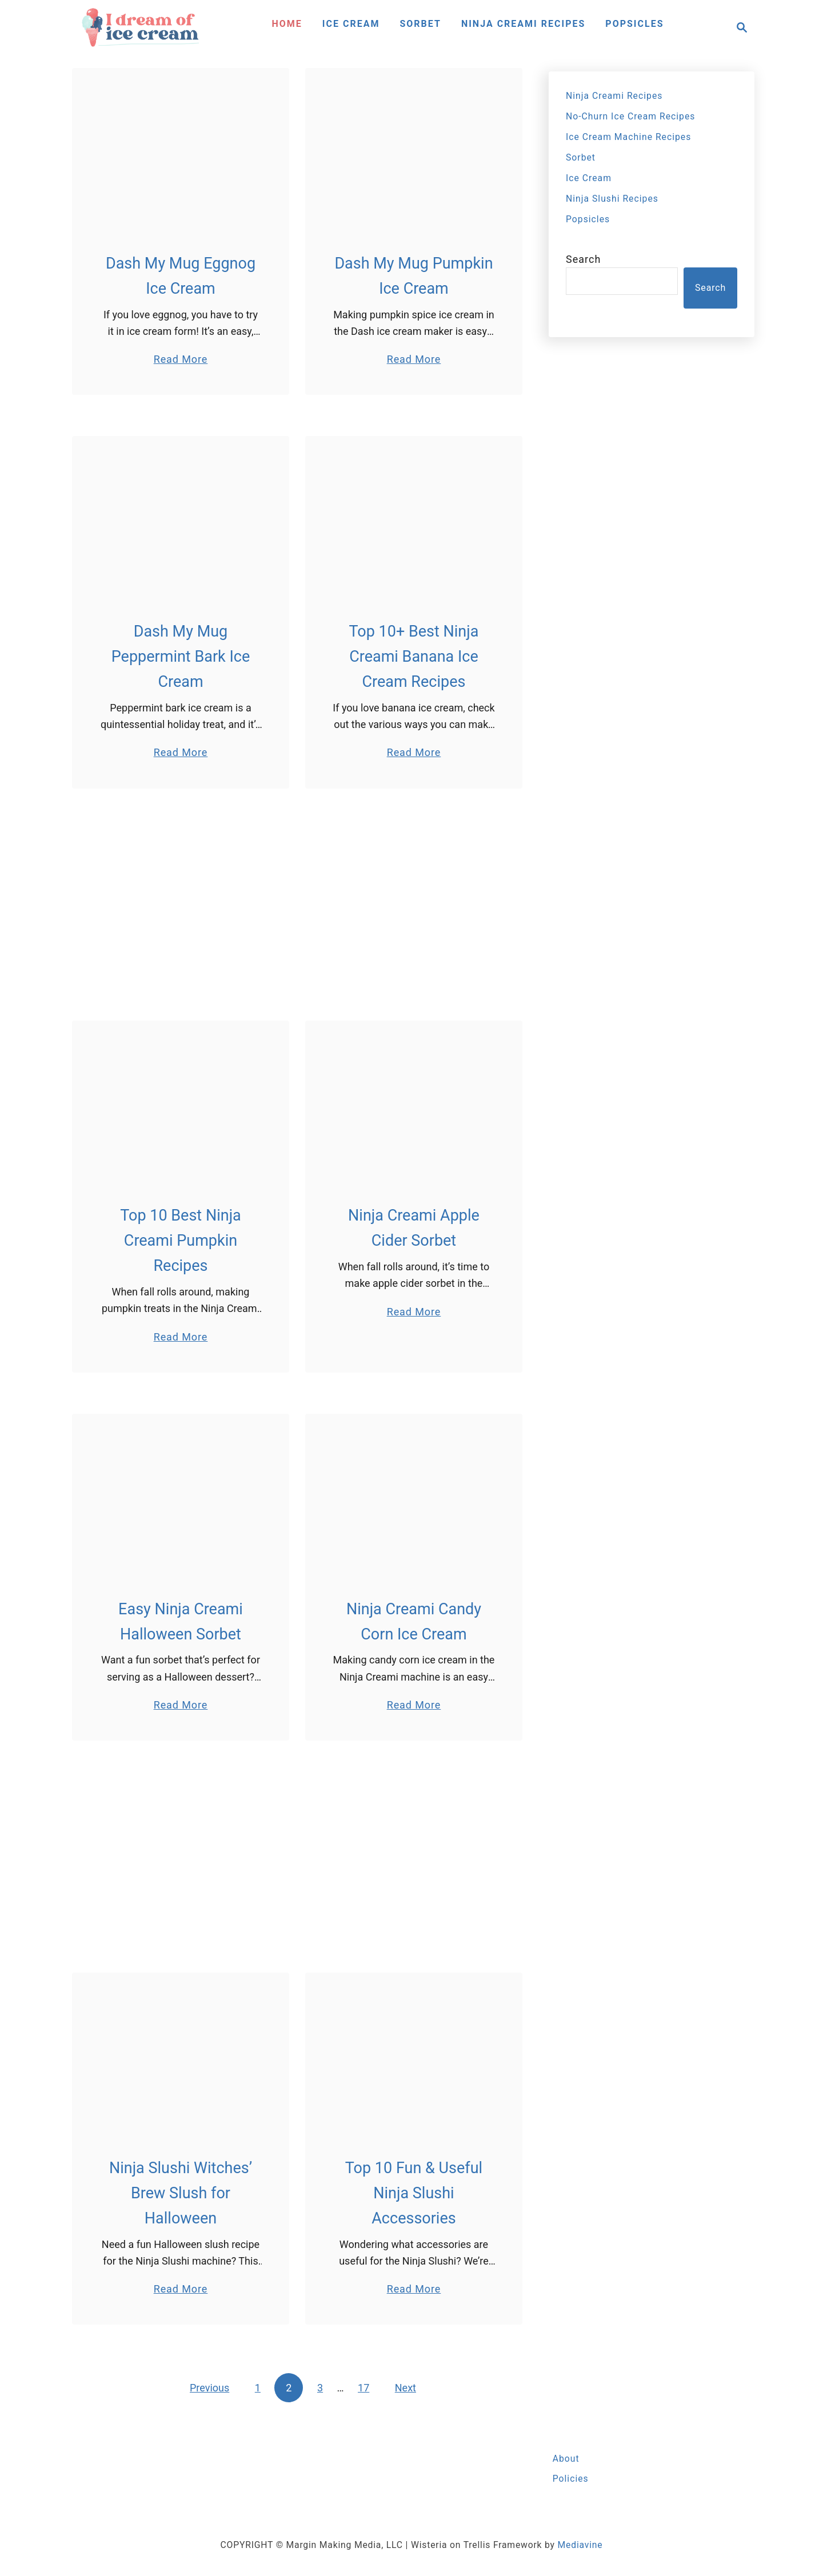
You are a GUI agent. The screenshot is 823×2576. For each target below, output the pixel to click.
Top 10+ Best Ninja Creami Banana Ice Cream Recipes (414, 656)
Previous (209, 2388)
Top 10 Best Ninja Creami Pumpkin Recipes (180, 1240)
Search (583, 259)
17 (363, 2388)
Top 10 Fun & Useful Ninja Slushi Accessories (413, 2193)
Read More (181, 358)
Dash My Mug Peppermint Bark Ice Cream (180, 656)
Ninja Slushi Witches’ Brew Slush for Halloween (180, 2193)
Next (405, 2388)
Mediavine (580, 2544)
